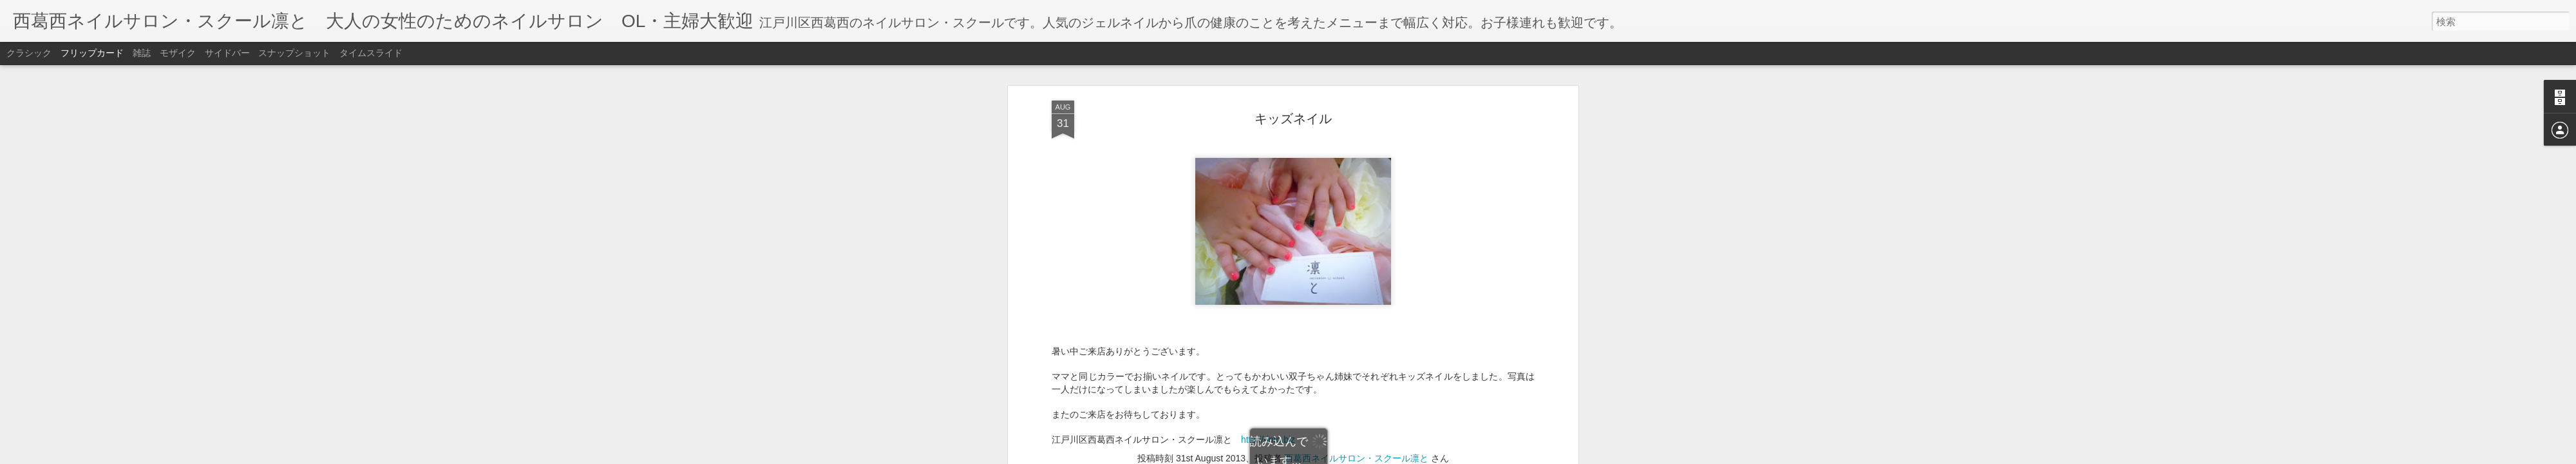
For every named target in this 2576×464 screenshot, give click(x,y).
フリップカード (92, 53)
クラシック (29, 53)
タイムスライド (370, 53)
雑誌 (142, 53)
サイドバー (227, 53)
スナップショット (294, 53)
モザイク (178, 53)
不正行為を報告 (1366, 455)
